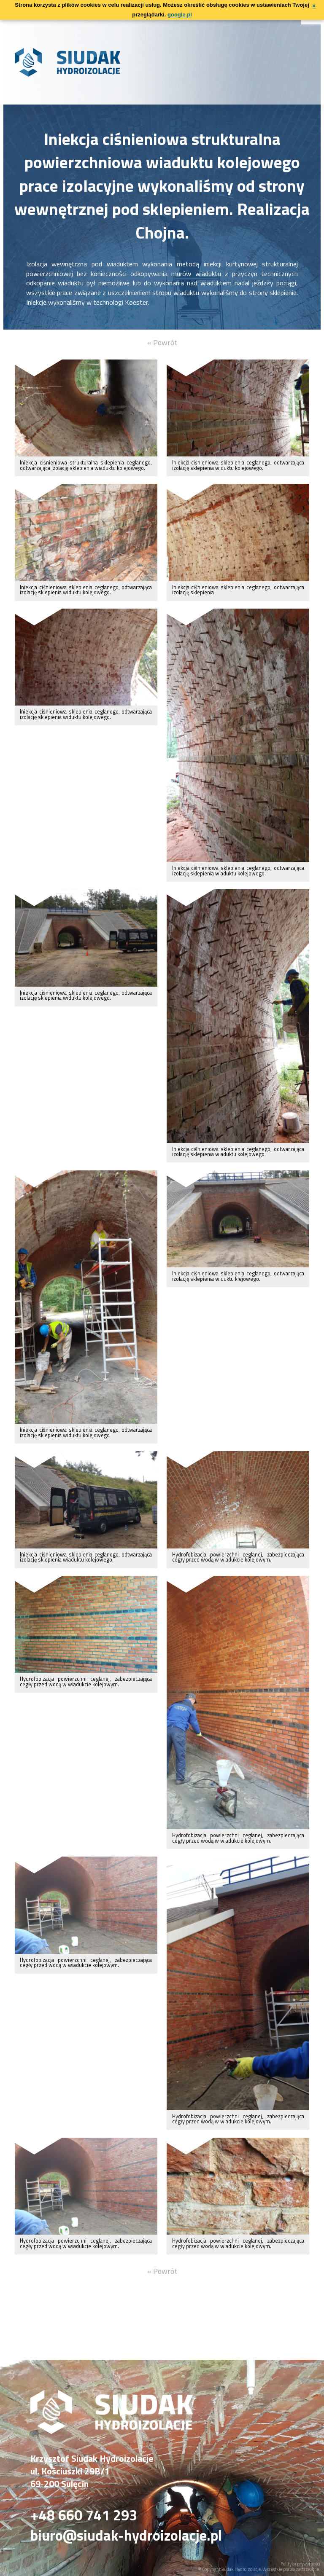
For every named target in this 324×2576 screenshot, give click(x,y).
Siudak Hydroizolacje (241, 2569)
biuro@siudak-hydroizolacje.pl (126, 2535)
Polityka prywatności (300, 2563)
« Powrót (162, 342)
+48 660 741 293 (83, 2515)
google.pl (179, 14)
